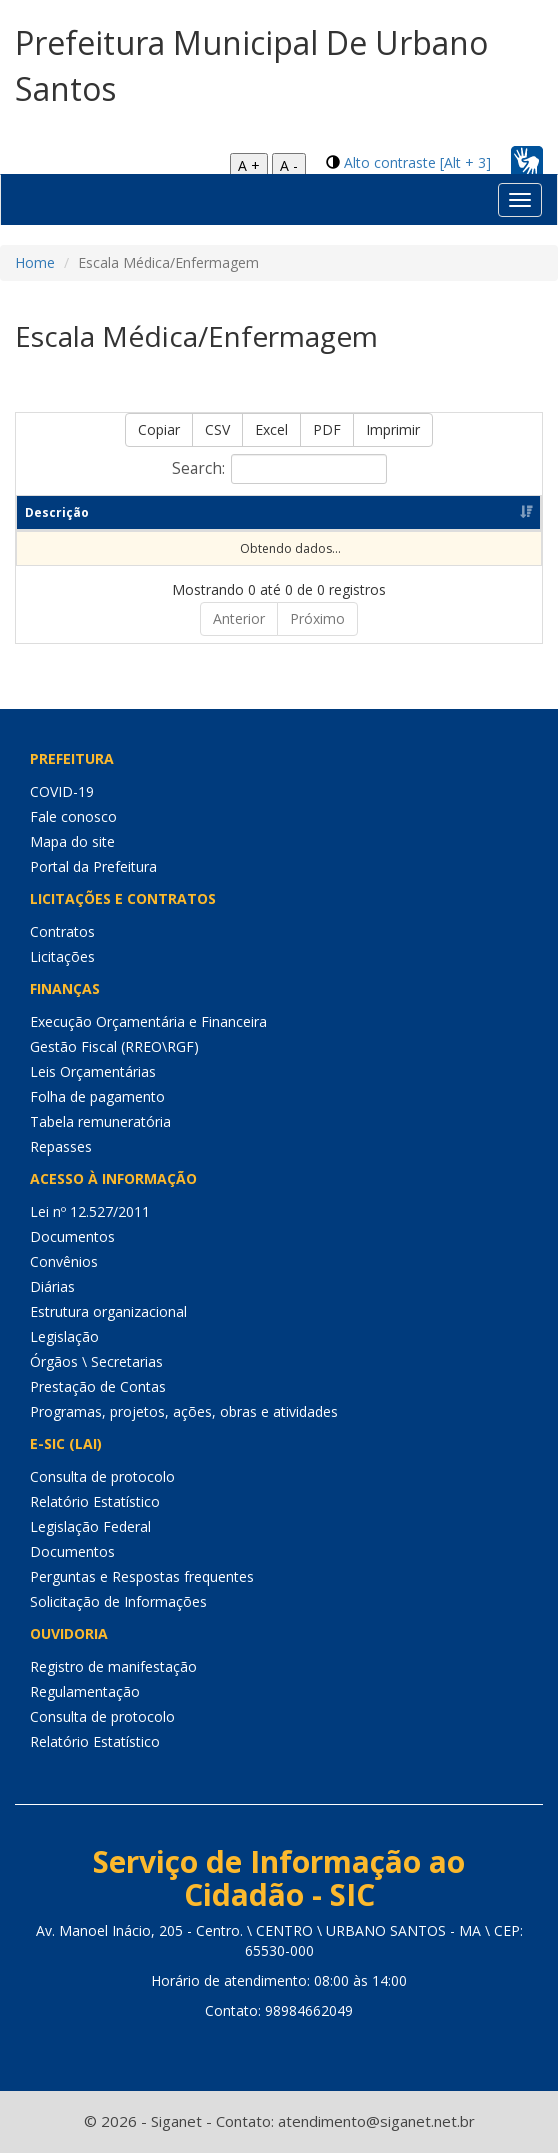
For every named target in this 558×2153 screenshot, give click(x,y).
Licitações (62, 956)
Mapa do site (72, 841)
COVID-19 (62, 791)
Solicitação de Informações (118, 1601)
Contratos (62, 931)
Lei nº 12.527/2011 (90, 1211)
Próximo (317, 618)
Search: (279, 469)
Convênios (64, 1261)
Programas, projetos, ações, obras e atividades (184, 1411)
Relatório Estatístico (95, 1501)
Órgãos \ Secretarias (96, 1361)
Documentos (72, 1236)
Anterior (239, 618)
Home (35, 262)
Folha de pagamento (97, 1096)
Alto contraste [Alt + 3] (417, 162)
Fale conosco (73, 816)
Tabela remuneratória (100, 1121)
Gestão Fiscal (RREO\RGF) (114, 1046)
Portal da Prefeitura (93, 866)
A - (289, 165)
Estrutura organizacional (108, 1311)
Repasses (61, 1146)
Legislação (64, 1336)
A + (249, 165)
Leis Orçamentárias (93, 1071)
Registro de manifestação (113, 1666)
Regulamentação (85, 1691)
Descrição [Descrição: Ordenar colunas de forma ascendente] (57, 512)
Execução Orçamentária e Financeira (148, 1021)
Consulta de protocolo (102, 1476)
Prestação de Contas (98, 1386)
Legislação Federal (90, 1526)
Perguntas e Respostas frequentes (142, 1576)
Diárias (52, 1286)
